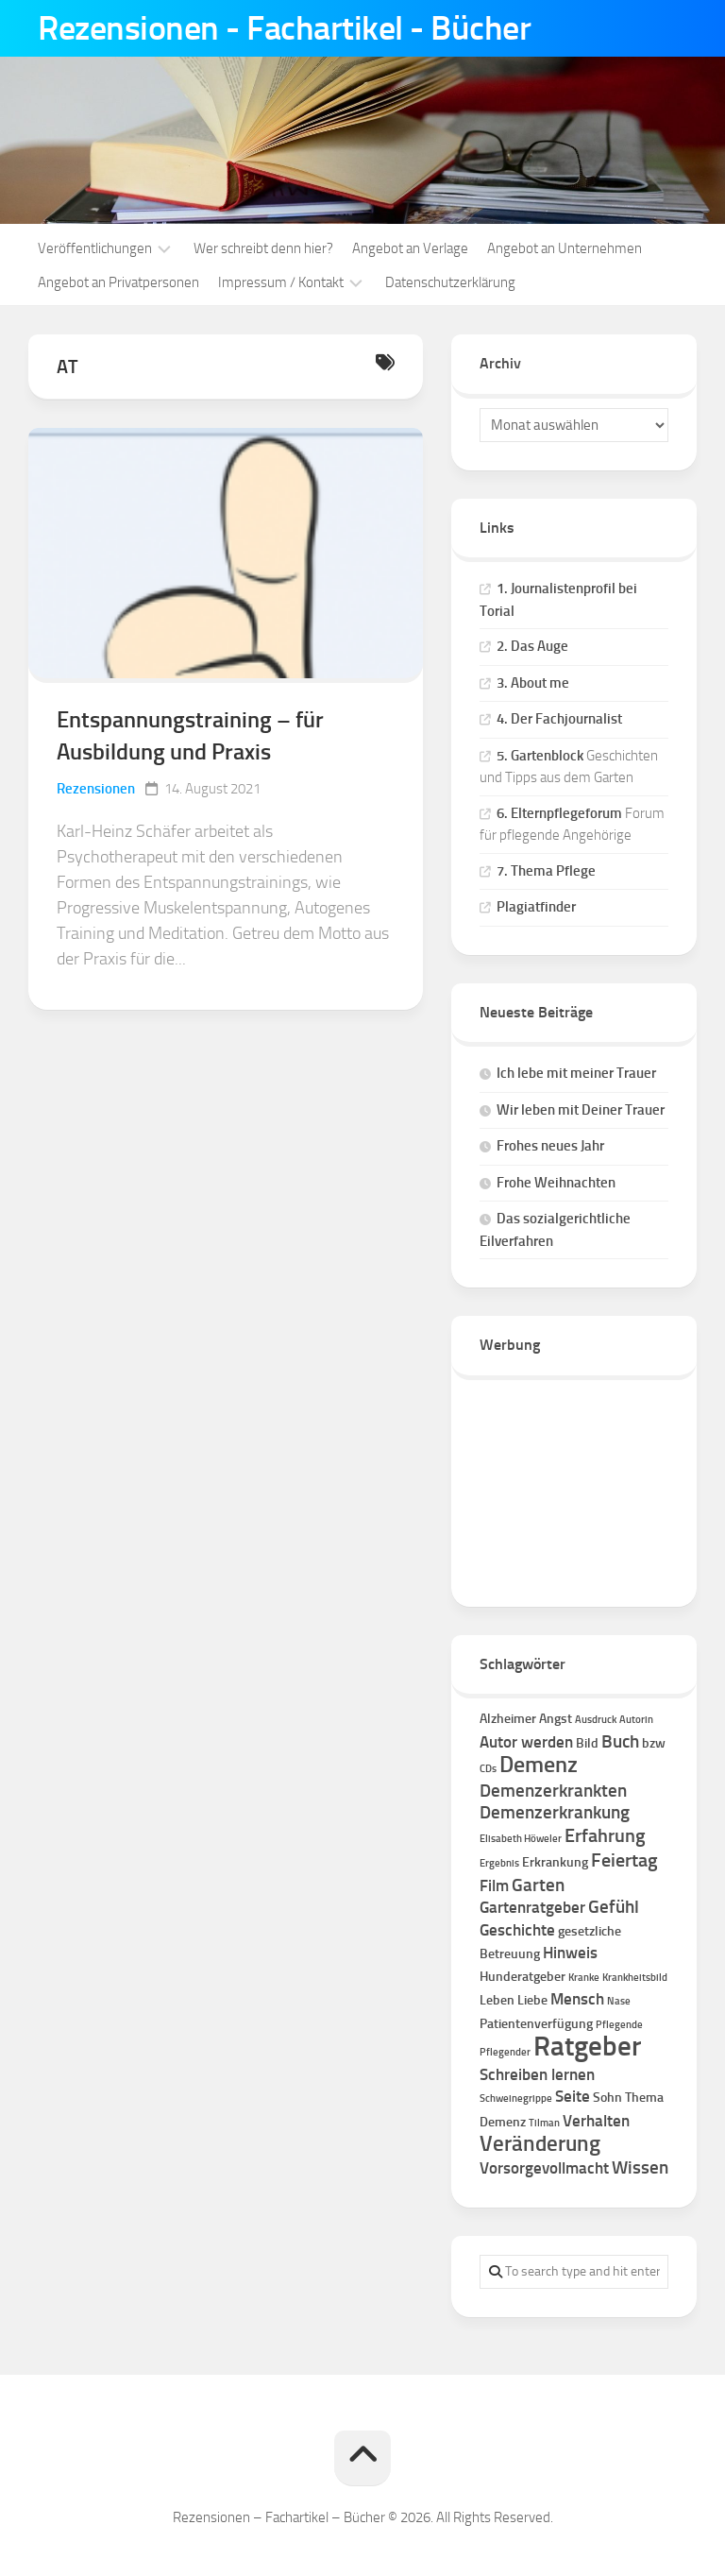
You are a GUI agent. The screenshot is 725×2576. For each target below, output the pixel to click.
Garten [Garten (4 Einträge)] (538, 1885)
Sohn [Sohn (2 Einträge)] (607, 2098)
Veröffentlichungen (95, 248)
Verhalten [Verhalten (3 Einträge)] (596, 2120)
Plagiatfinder (536, 906)
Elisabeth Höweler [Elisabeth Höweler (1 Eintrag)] (521, 1839)
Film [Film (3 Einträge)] (494, 1885)
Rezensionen (96, 788)
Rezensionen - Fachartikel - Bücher (284, 28)
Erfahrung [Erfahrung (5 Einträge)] (605, 1835)
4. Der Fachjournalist (559, 718)
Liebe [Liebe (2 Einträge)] (532, 2000)
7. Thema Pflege (546, 870)
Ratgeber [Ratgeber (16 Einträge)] (587, 2045)
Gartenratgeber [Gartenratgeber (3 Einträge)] (532, 1907)
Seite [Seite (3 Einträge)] (572, 2096)
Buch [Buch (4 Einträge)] (620, 1741)
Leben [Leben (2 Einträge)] (497, 2000)
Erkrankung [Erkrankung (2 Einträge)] (555, 1862)
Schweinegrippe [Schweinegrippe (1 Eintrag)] (516, 2098)
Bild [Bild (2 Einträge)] (587, 1743)
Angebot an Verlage (410, 248)
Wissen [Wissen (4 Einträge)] (640, 2167)
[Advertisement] (574, 1484)
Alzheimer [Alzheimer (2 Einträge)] (508, 1719)
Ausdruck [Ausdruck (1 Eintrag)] (595, 1720)
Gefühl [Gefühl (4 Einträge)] (613, 1907)
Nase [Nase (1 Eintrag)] (619, 2001)
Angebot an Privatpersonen (118, 282)
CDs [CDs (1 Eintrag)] (488, 1769)
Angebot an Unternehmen (564, 248)
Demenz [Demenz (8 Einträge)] (538, 1764)
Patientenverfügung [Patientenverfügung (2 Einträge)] (536, 2024)
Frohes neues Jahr (550, 1145)
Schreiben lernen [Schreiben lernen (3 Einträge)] (537, 2074)
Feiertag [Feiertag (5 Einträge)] (624, 1860)
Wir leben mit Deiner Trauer (581, 1109)
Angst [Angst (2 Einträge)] (555, 1719)
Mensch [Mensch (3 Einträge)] (577, 1998)
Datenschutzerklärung (450, 282)
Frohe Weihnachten (556, 1182)
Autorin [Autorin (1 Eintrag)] (636, 1720)
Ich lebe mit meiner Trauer (576, 1073)
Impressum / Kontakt (281, 282)
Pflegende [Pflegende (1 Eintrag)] (619, 2025)
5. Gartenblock (540, 755)
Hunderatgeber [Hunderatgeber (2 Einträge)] (522, 1977)
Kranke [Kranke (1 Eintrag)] (583, 1977)
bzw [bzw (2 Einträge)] (654, 1743)
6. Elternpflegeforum (559, 813)
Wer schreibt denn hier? (263, 248)
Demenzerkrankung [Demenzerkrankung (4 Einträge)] (555, 1812)
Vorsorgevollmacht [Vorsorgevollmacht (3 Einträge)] (544, 2167)
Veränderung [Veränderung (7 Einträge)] (540, 2144)
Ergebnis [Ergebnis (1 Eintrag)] (499, 1863)
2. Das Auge (532, 646)
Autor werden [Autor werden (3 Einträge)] (526, 1741)
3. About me (533, 682)
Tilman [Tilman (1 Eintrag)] (544, 2123)
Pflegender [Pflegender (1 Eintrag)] (505, 2052)
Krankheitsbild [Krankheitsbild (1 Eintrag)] (634, 1977)
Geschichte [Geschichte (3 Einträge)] (517, 1929)
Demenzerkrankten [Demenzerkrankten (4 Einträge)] (553, 1790)
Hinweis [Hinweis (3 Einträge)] (570, 1952)
